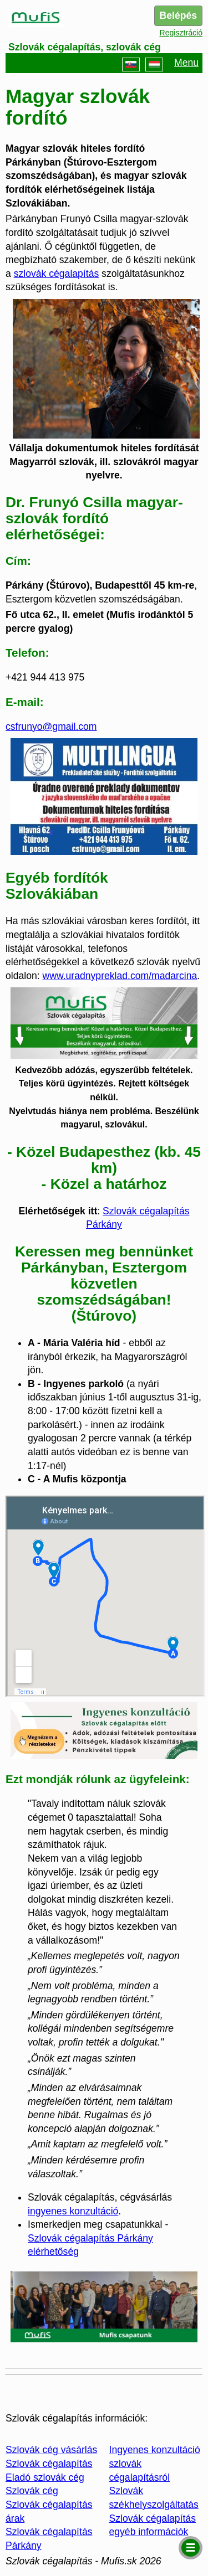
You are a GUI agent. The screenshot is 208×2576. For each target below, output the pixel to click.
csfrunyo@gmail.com (51, 726)
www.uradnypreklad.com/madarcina (120, 975)
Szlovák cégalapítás (49, 2463)
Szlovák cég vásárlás (51, 2449)
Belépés (178, 15)
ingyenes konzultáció (73, 2211)
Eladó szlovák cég (45, 2477)
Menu (187, 63)
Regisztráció (181, 32)
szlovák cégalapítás (56, 273)
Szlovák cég (32, 2490)
